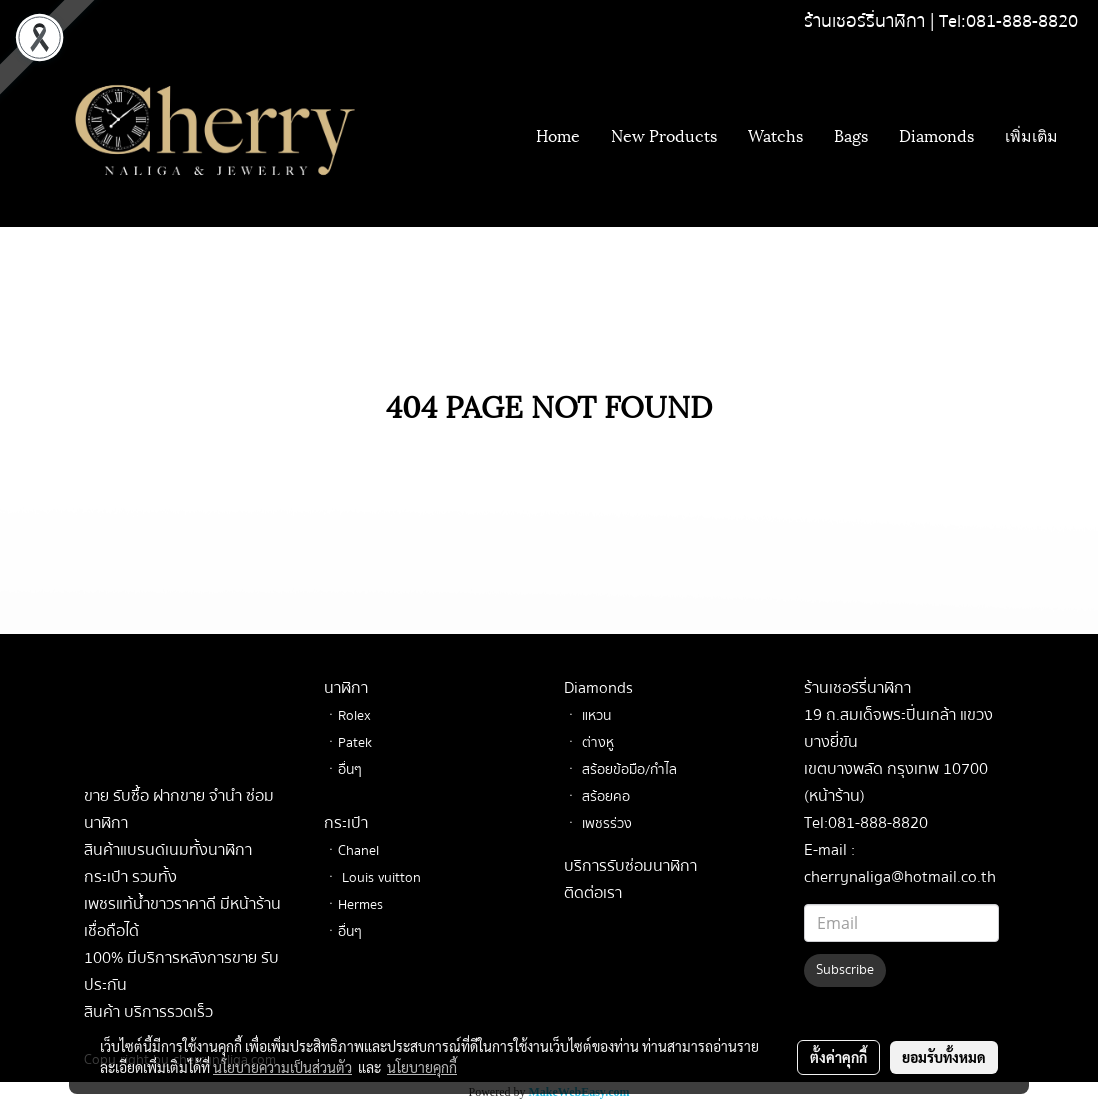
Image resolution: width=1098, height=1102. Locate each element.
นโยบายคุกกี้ (422, 1067)
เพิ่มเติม (1031, 134)
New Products (664, 134)
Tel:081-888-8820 (1008, 21)
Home (558, 134)
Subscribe (845, 970)
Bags (851, 134)
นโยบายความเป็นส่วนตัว (282, 1067)
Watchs (775, 134)
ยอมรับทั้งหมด (944, 1057)
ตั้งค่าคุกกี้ (838, 1057)
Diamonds (936, 134)
